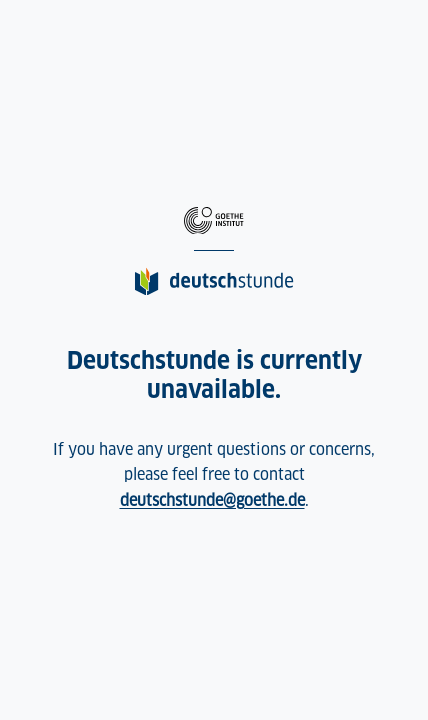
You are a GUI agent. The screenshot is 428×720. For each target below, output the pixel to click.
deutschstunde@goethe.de (212, 500)
